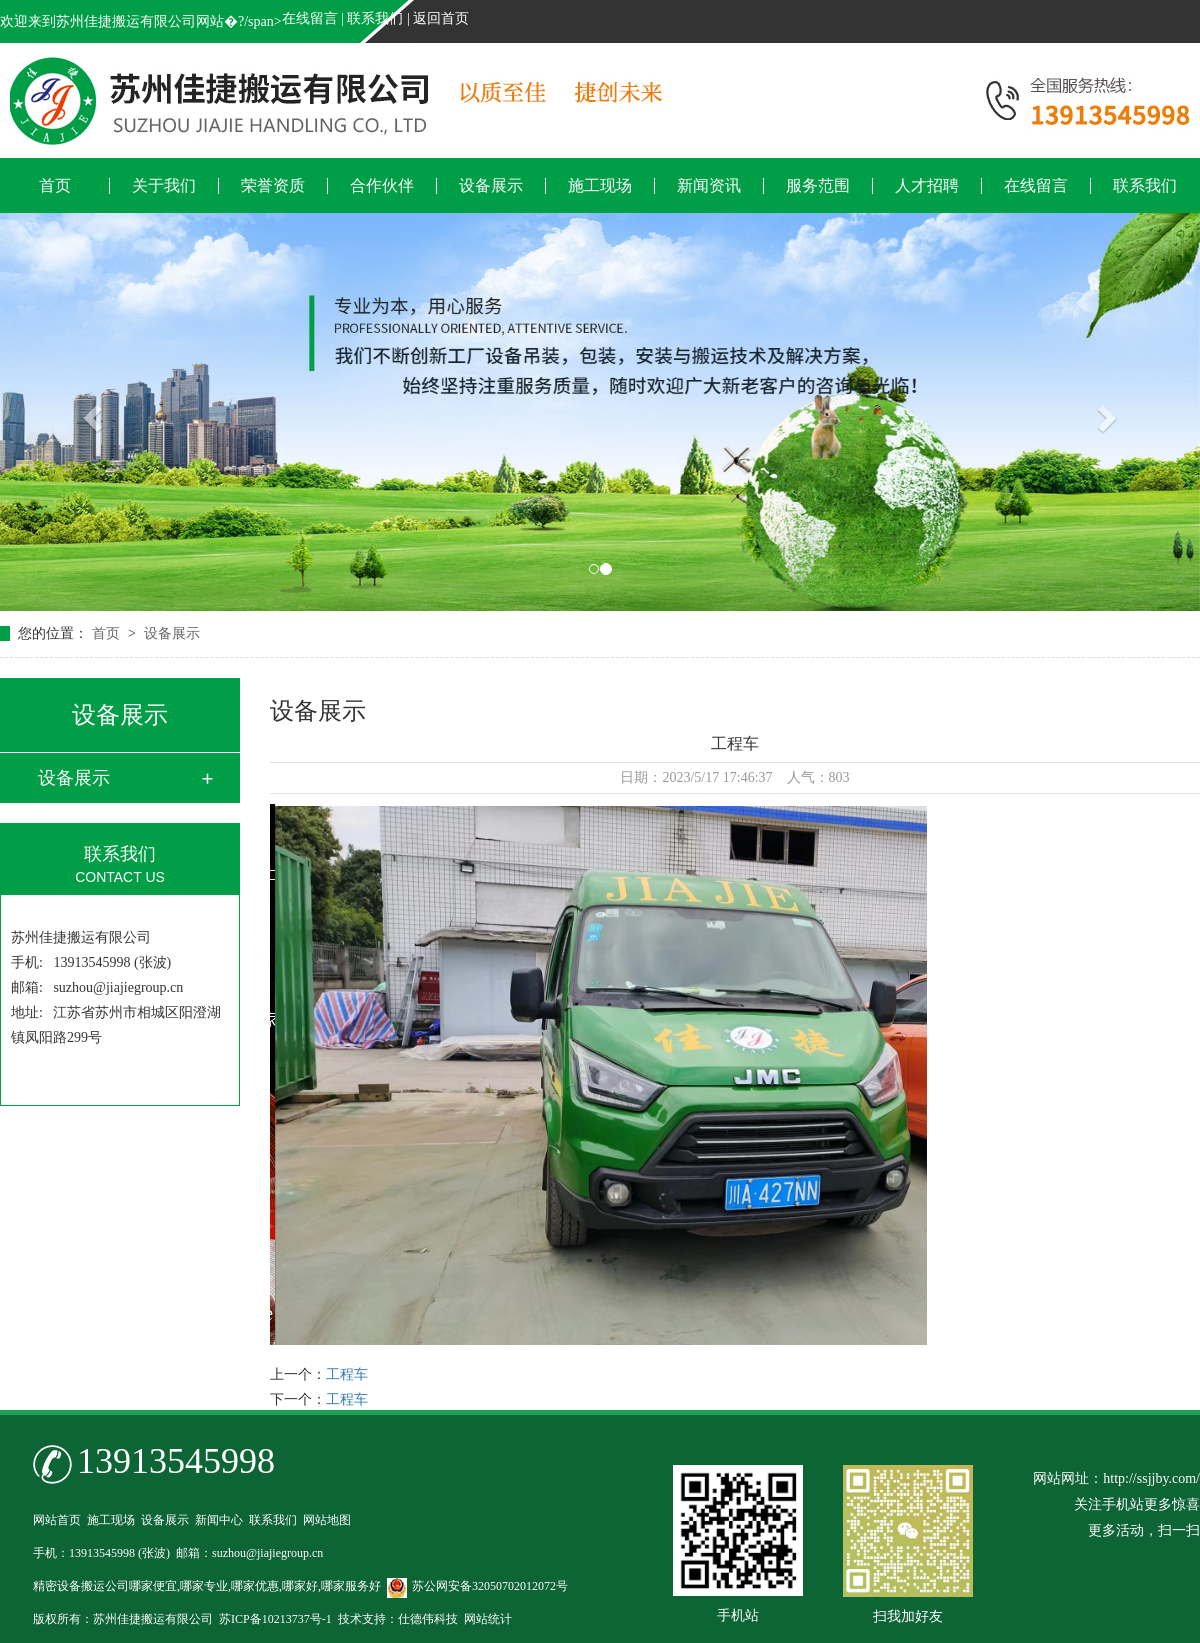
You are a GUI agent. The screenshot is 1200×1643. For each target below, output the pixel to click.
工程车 (347, 1374)
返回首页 (441, 18)
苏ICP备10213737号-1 (275, 1619)
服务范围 (818, 186)
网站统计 (488, 1619)
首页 (55, 186)
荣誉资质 (273, 186)
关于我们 (164, 186)
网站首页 (57, 1520)
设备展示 (491, 186)
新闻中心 (219, 1520)
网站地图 (327, 1520)
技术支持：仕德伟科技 (398, 1619)
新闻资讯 (709, 186)
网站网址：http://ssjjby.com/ (1116, 1478)
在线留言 (310, 18)
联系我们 (375, 18)
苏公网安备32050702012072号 (477, 1586)
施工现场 (600, 186)
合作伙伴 (382, 186)
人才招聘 (927, 186)
